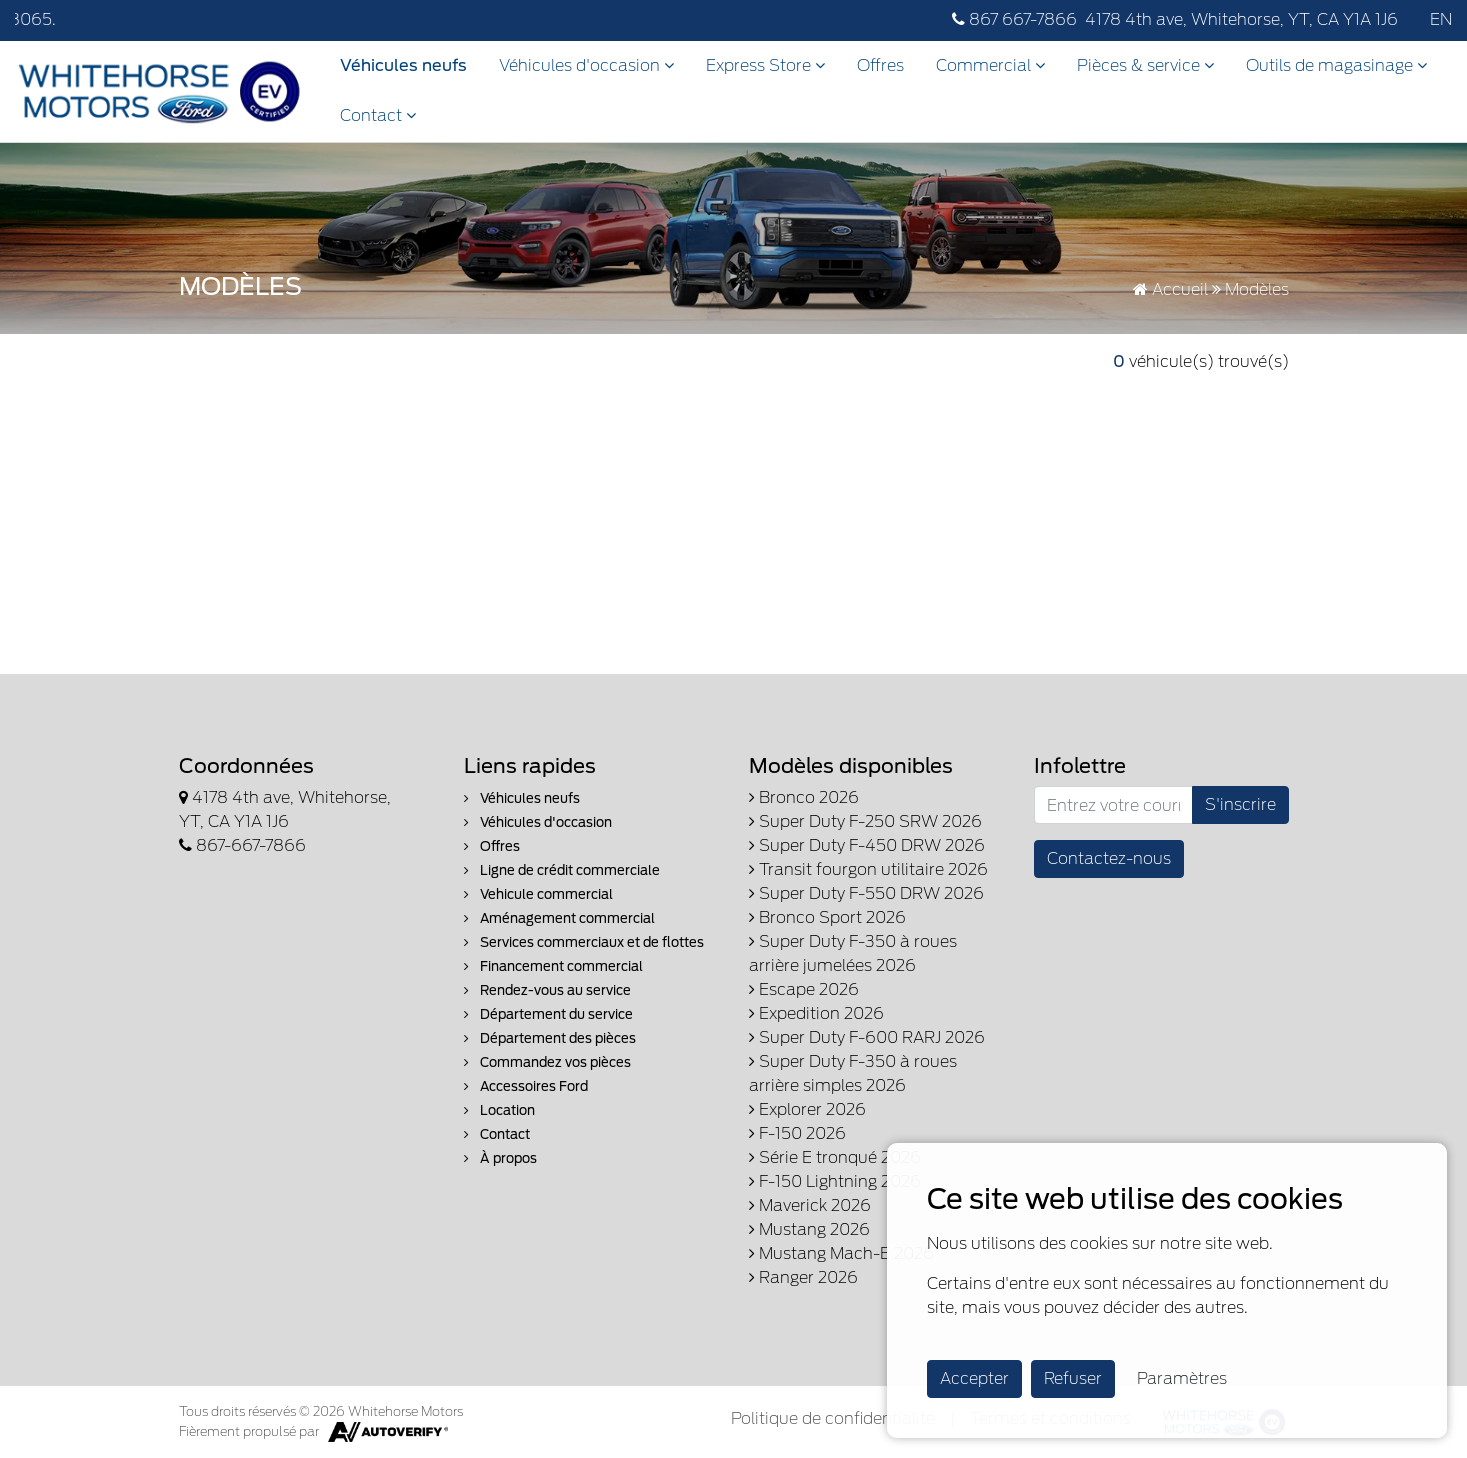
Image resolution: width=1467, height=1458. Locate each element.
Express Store (765, 65)
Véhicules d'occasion (586, 65)
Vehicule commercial (538, 894)
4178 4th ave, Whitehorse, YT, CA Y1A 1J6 (1241, 19)
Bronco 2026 (804, 797)
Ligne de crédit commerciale (562, 870)
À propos (500, 1158)
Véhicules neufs (403, 65)
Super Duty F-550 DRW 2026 (866, 893)
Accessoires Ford (526, 1086)
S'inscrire (1240, 804)
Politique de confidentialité (833, 1418)
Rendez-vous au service (547, 990)
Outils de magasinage (1336, 65)
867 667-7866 (1014, 19)
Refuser (1073, 1378)
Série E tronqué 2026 (835, 1157)
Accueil (1170, 289)
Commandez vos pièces (547, 1062)
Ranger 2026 (803, 1277)
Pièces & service (1145, 65)
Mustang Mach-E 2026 (841, 1253)
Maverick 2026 (810, 1205)
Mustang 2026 (809, 1229)
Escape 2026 (804, 989)
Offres (880, 65)
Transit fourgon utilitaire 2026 (868, 869)
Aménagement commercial (559, 918)
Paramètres (1182, 1378)
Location (499, 1110)
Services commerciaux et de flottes (584, 942)
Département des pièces (550, 1038)
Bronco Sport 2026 (827, 917)
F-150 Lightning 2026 (835, 1181)
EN (1441, 19)
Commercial (990, 65)
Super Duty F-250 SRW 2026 (865, 821)
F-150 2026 (797, 1133)
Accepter (974, 1378)
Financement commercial (553, 966)
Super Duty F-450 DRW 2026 (867, 845)
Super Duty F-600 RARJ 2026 (867, 1037)
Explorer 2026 (807, 1109)
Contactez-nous (1109, 858)
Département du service (548, 1014)
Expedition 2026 (816, 1013)
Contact (378, 115)
